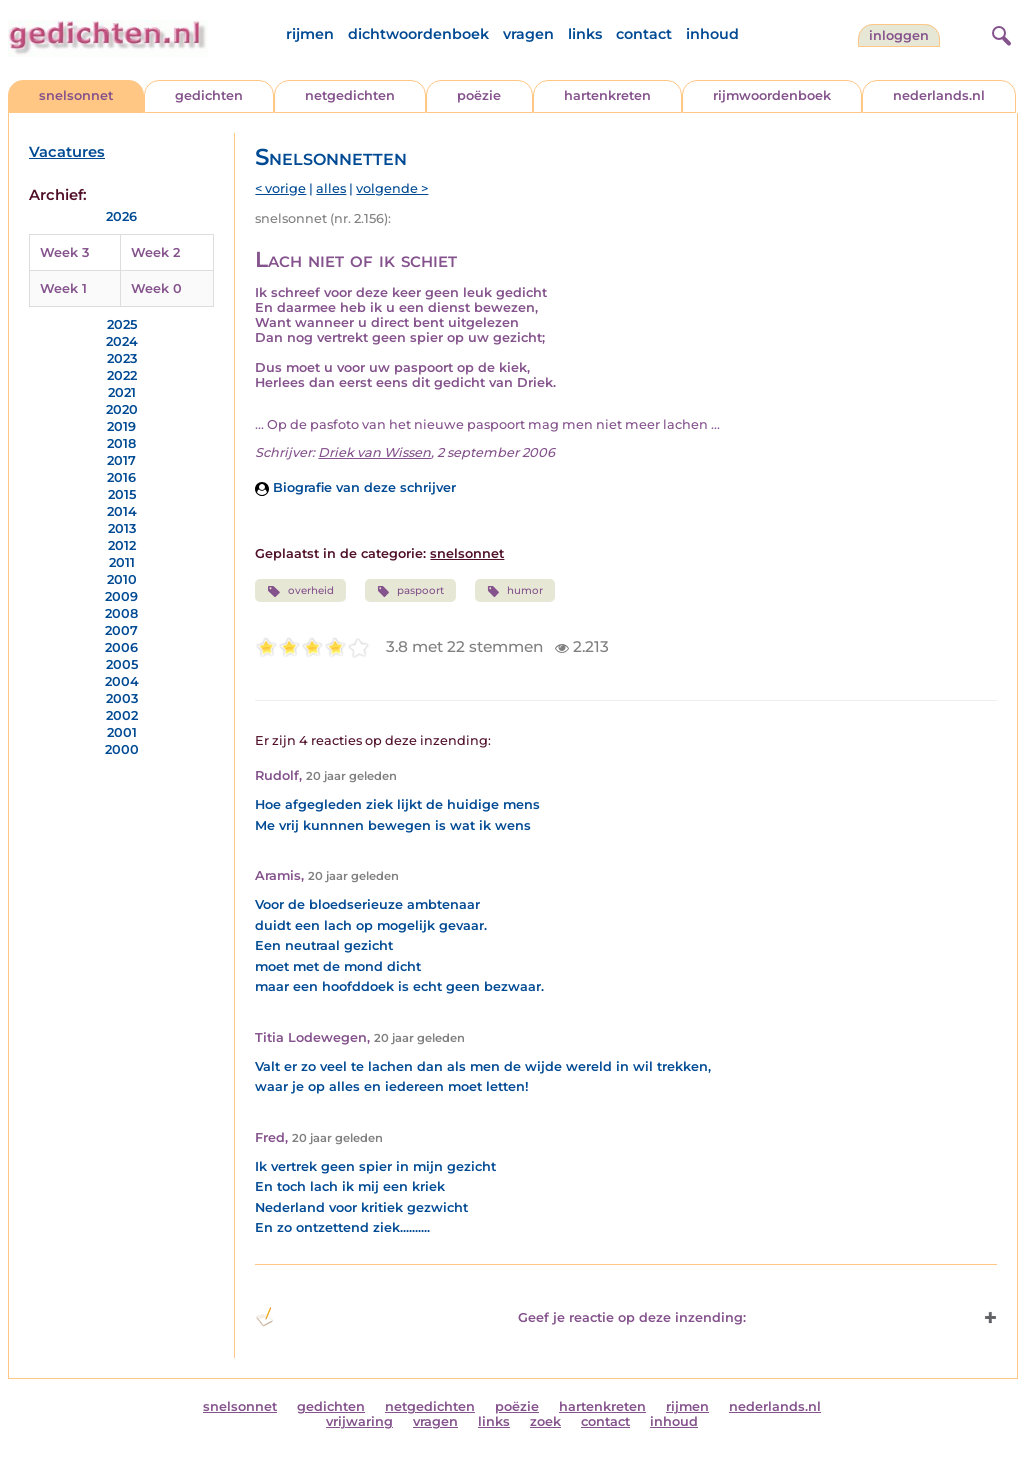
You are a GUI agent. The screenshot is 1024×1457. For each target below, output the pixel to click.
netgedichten (350, 95)
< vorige (280, 188)
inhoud (712, 34)
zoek (545, 1421)
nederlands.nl (939, 95)
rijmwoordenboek (772, 95)
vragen (528, 34)
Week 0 (156, 288)
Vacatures (67, 152)
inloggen (899, 35)
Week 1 (63, 288)
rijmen (310, 34)
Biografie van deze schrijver (355, 487)
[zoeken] (999, 33)
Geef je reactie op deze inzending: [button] (500, 1317)
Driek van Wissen (374, 452)
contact (644, 34)
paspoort (410, 591)
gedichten (209, 95)
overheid (300, 591)
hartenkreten (607, 95)
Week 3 (64, 252)
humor (515, 591)
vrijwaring (359, 1421)
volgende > (392, 188)
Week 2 (155, 252)
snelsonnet (76, 95)
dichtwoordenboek (418, 34)
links (585, 34)
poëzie (479, 95)
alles (331, 188)
